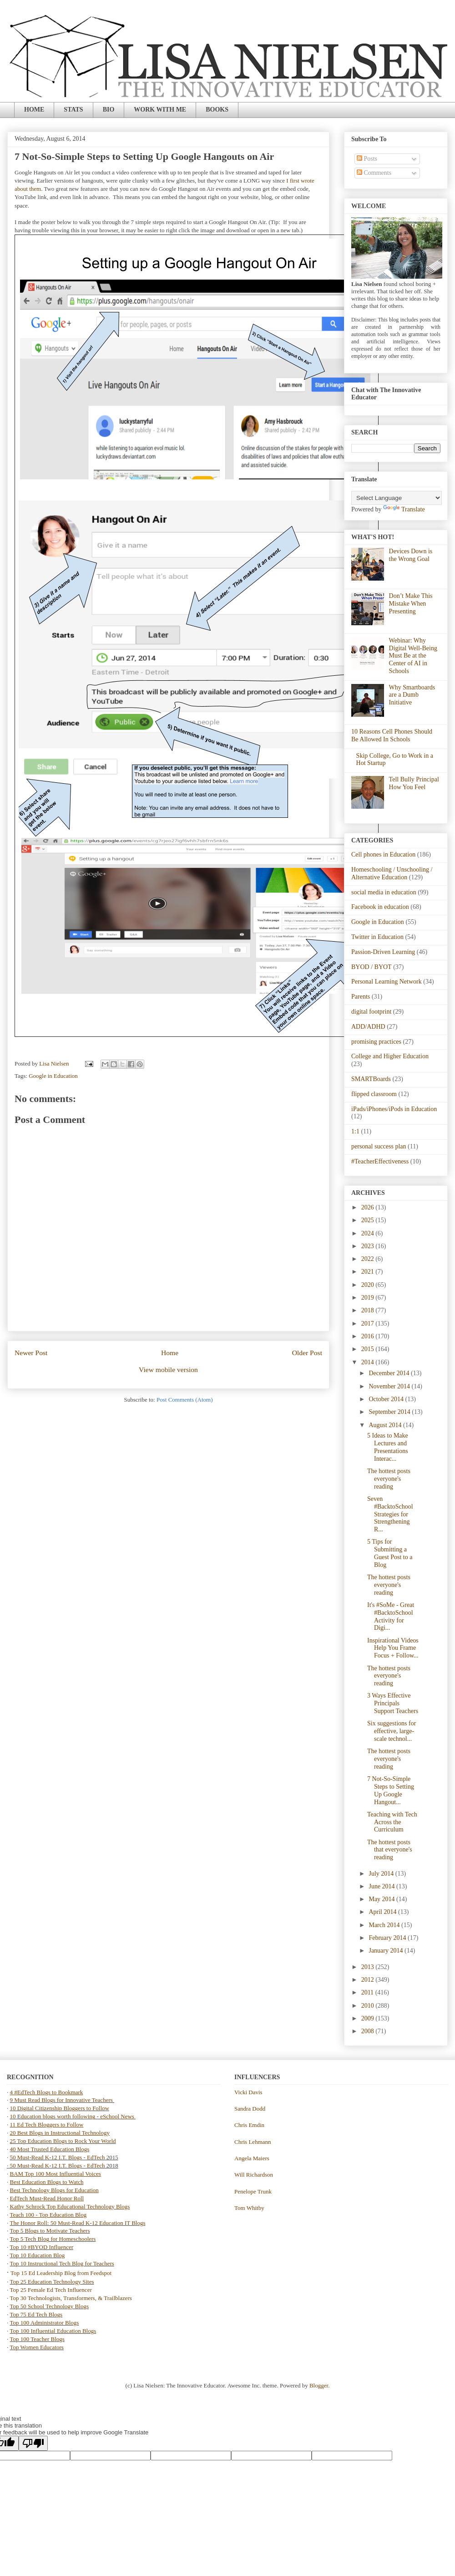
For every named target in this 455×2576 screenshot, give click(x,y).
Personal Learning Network (386, 981)
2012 (368, 1979)
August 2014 (386, 1425)
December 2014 (390, 1373)
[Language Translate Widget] (396, 498)
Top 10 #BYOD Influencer (42, 2247)
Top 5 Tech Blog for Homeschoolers (53, 2238)
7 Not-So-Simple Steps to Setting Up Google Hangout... (390, 1790)
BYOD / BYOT (371, 967)
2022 (368, 1258)
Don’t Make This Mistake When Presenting (411, 603)
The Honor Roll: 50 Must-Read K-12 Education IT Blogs (78, 2222)
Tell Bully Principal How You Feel (414, 783)
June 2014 (382, 1886)
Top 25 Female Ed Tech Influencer (51, 2289)
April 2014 (383, 1911)
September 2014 (390, 1411)
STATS (73, 109)
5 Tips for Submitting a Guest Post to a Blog (389, 1553)
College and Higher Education (390, 1056)
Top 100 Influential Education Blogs (53, 2330)
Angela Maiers (251, 2158)
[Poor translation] (33, 2443)
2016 (368, 1336)
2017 (368, 1323)
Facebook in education (380, 906)
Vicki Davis (248, 2092)
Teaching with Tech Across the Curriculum (392, 1822)
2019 (368, 1297)
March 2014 (385, 1925)
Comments (374, 172)
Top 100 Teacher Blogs (37, 2339)
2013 (368, 1967)
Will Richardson (253, 2174)
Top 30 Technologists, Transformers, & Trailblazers (71, 2298)
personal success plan (378, 1146)
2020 (368, 1284)
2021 (368, 1271)
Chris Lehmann (252, 2141)
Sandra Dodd (249, 2108)
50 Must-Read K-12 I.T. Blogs (46, 2157)
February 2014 (388, 1937)
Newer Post (31, 1353)
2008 (368, 2031)
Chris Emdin (249, 2125)
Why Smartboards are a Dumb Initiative (412, 695)
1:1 (355, 1131)
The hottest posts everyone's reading (388, 1479)
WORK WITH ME (160, 109)
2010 (368, 2005)
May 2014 (382, 1899)
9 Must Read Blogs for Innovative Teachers (62, 2100)
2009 (368, 2018)
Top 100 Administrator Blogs (44, 2322)
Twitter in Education (377, 936)
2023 (368, 1246)
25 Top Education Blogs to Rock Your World (63, 2140)
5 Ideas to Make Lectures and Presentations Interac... (387, 1447)
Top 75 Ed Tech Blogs (36, 2314)
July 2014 (382, 1873)
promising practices (376, 1041)
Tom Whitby (249, 2207)
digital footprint (371, 1011)
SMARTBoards (371, 1079)
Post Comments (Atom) (185, 1399)
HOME (34, 109)
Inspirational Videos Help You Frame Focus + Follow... (393, 1648)
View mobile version (168, 1369)
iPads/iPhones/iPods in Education (394, 1109)
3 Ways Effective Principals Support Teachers (392, 1703)
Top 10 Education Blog (37, 2255)
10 (13, 2116)
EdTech (96, 2157)
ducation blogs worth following (58, 2116)
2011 (368, 1992)
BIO (109, 109)
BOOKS (217, 109)
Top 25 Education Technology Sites (52, 2281)
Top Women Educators (37, 2347)
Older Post (307, 1353)
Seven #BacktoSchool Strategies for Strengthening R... (390, 1514)
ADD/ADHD (368, 1026)
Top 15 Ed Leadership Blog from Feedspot (60, 2273)
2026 (368, 1207)
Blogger (318, 2385)
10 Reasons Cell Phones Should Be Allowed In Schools (391, 735)
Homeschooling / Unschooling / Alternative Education (392, 873)
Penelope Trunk (253, 2191)
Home (169, 1353)
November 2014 (390, 1386)
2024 (368, 1233)
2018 (368, 1310)
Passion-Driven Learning (383, 952)
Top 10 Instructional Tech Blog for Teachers (62, 2263)
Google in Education (53, 1075)
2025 (368, 1220)
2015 (368, 1349)
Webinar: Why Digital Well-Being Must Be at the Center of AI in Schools (413, 655)
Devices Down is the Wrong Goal (411, 555)
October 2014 (387, 1399)
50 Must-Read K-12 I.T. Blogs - (48, 2165)
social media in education (383, 892)
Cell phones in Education (383, 854)
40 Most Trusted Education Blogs (50, 2149)
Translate (404, 509)
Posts (367, 158)
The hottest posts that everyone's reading (389, 1850)
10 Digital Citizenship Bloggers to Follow (59, 2108)
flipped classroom (374, 1094)
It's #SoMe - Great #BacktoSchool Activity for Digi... (390, 1616)
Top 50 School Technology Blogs (49, 2306)
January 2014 (386, 1950)
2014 (368, 1362)
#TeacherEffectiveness (380, 1161)
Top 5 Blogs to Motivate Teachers (50, 2230)
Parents (360, 996)
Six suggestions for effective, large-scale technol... (391, 1731)
